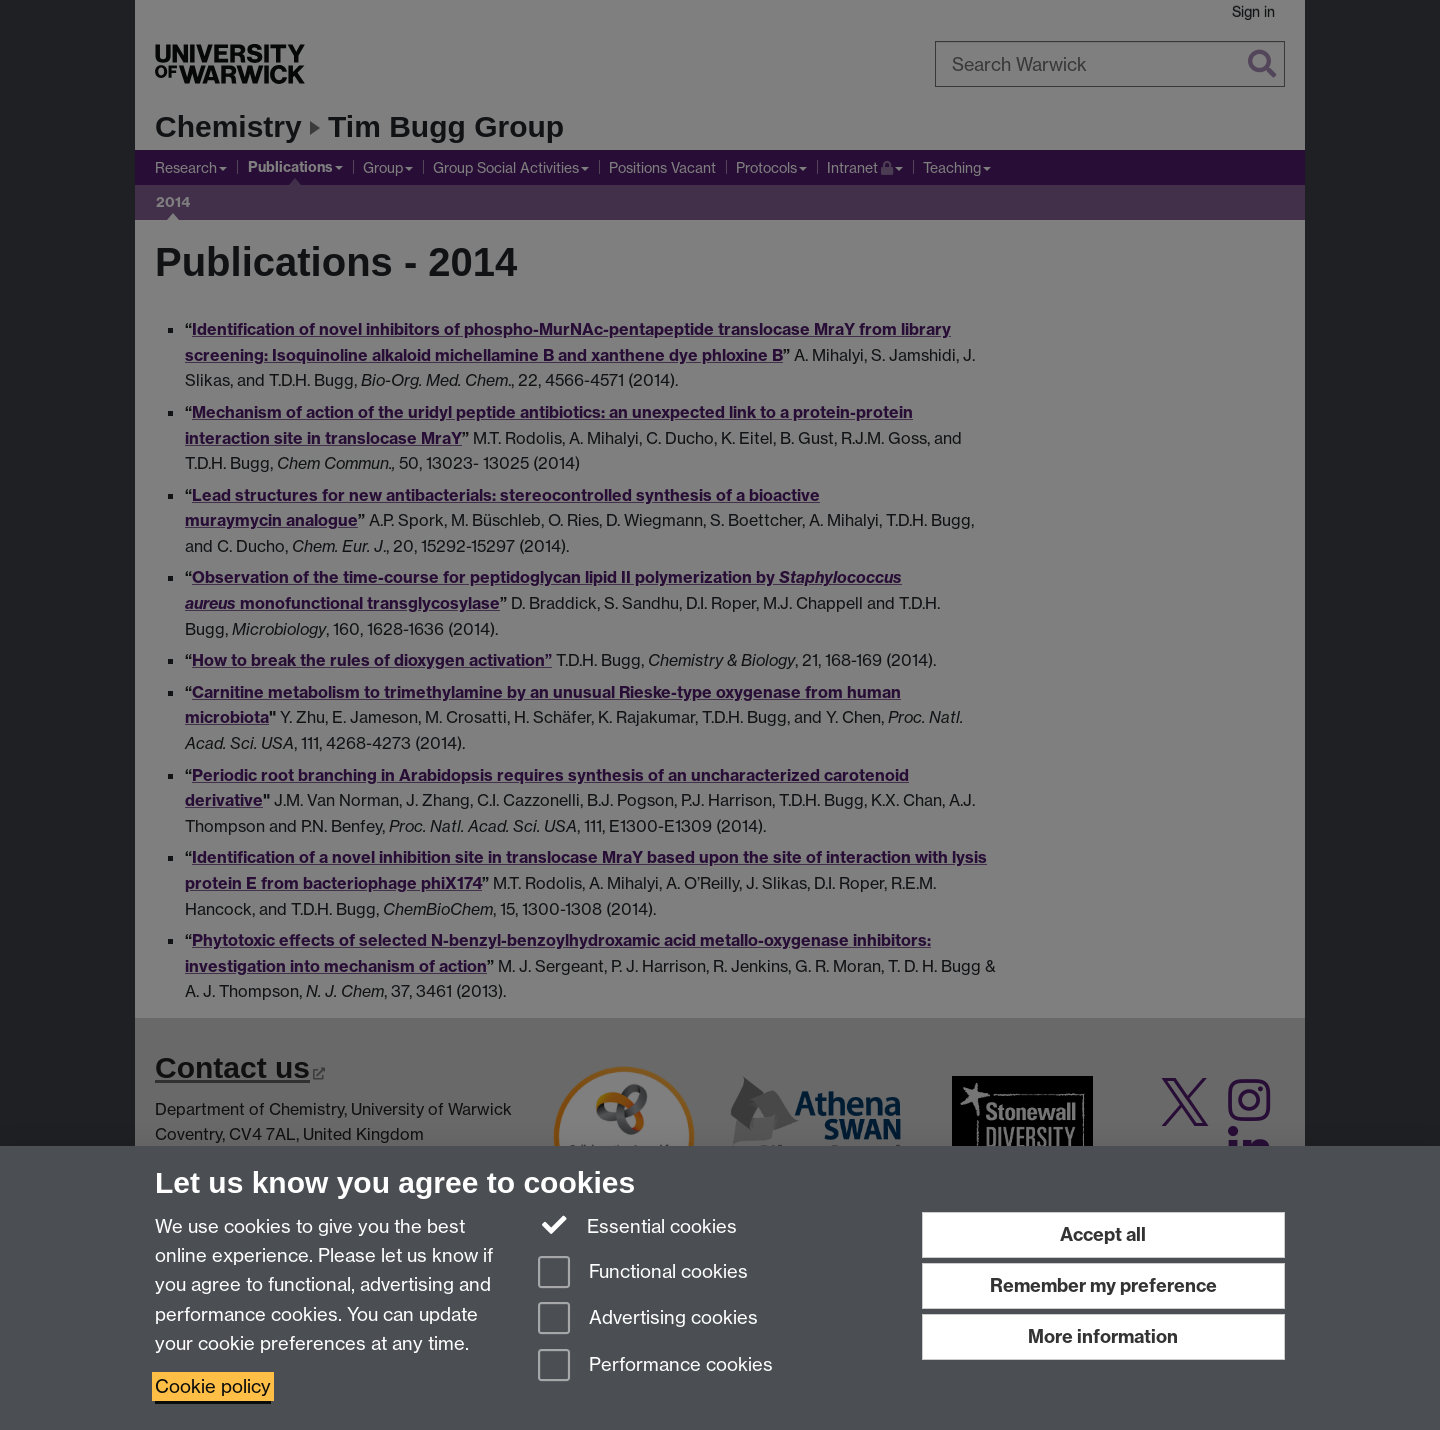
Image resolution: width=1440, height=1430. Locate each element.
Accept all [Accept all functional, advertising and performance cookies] (1103, 1234)
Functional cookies (643, 1273)
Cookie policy (213, 1386)
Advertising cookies (648, 1319)
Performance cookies (655, 1366)
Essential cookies (637, 1225)
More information (1103, 1336)
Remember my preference (1103, 1285)
